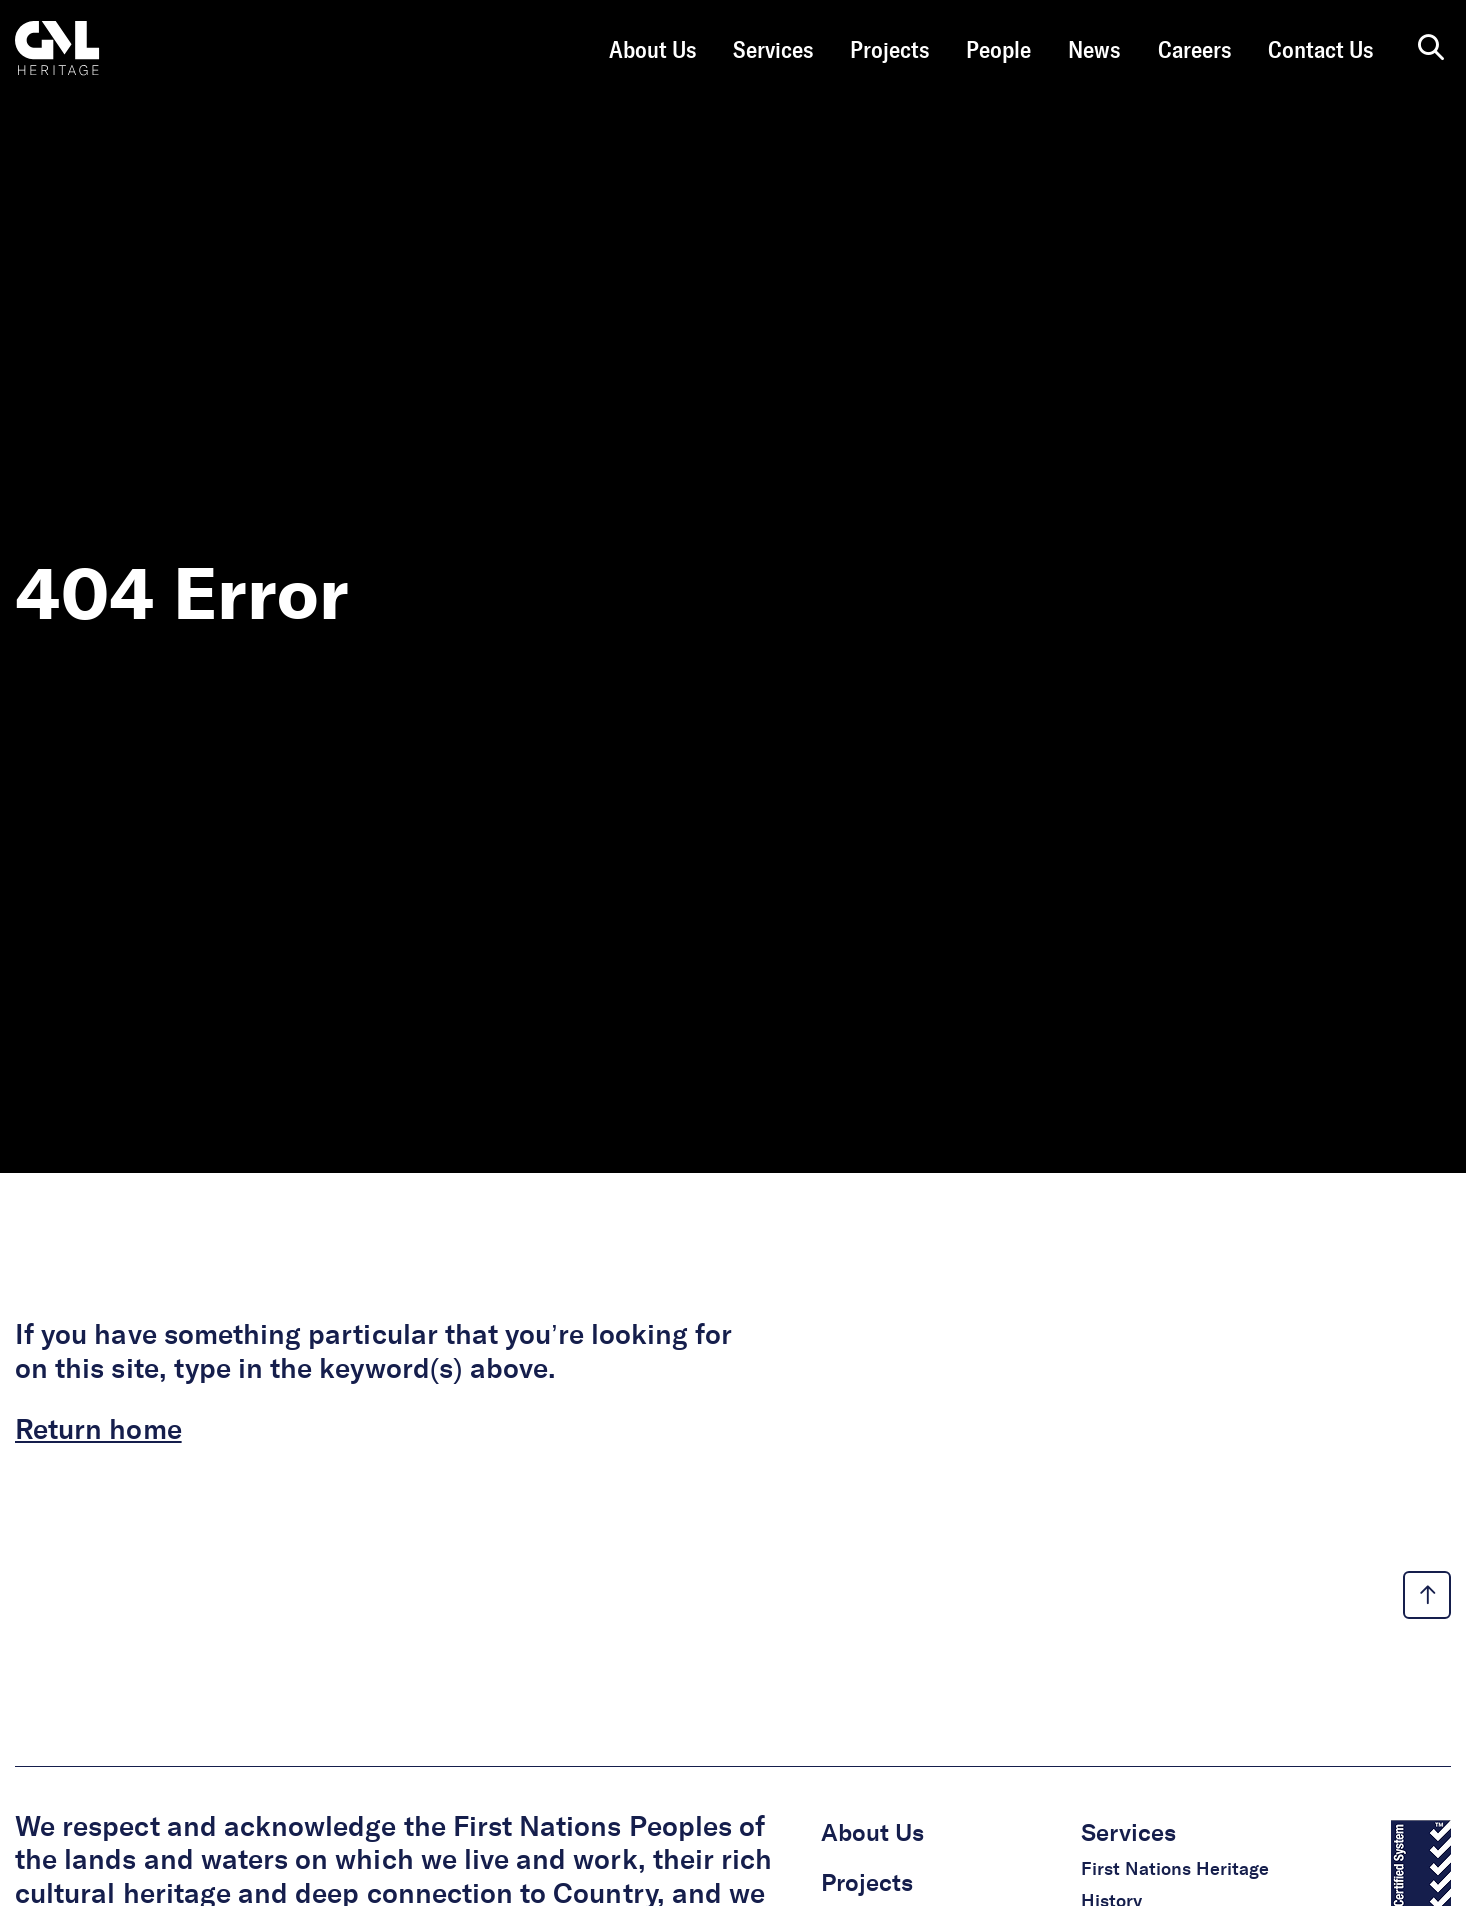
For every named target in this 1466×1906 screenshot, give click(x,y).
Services (773, 51)
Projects (889, 51)
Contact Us (1320, 51)
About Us (652, 51)
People (998, 51)
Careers (1194, 51)
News (1094, 51)
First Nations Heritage (1175, 1870)
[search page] (1431, 49)
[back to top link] (1427, 1595)
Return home (98, 1431)
